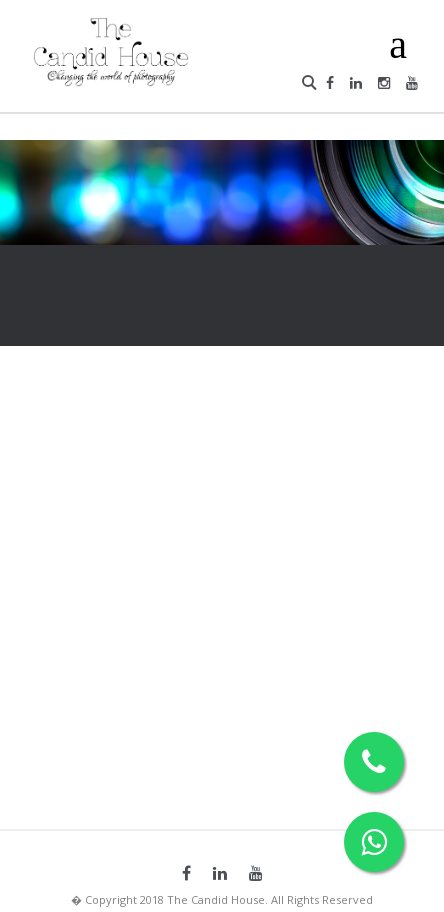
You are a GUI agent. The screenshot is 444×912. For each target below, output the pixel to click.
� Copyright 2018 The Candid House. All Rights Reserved (222, 899)
